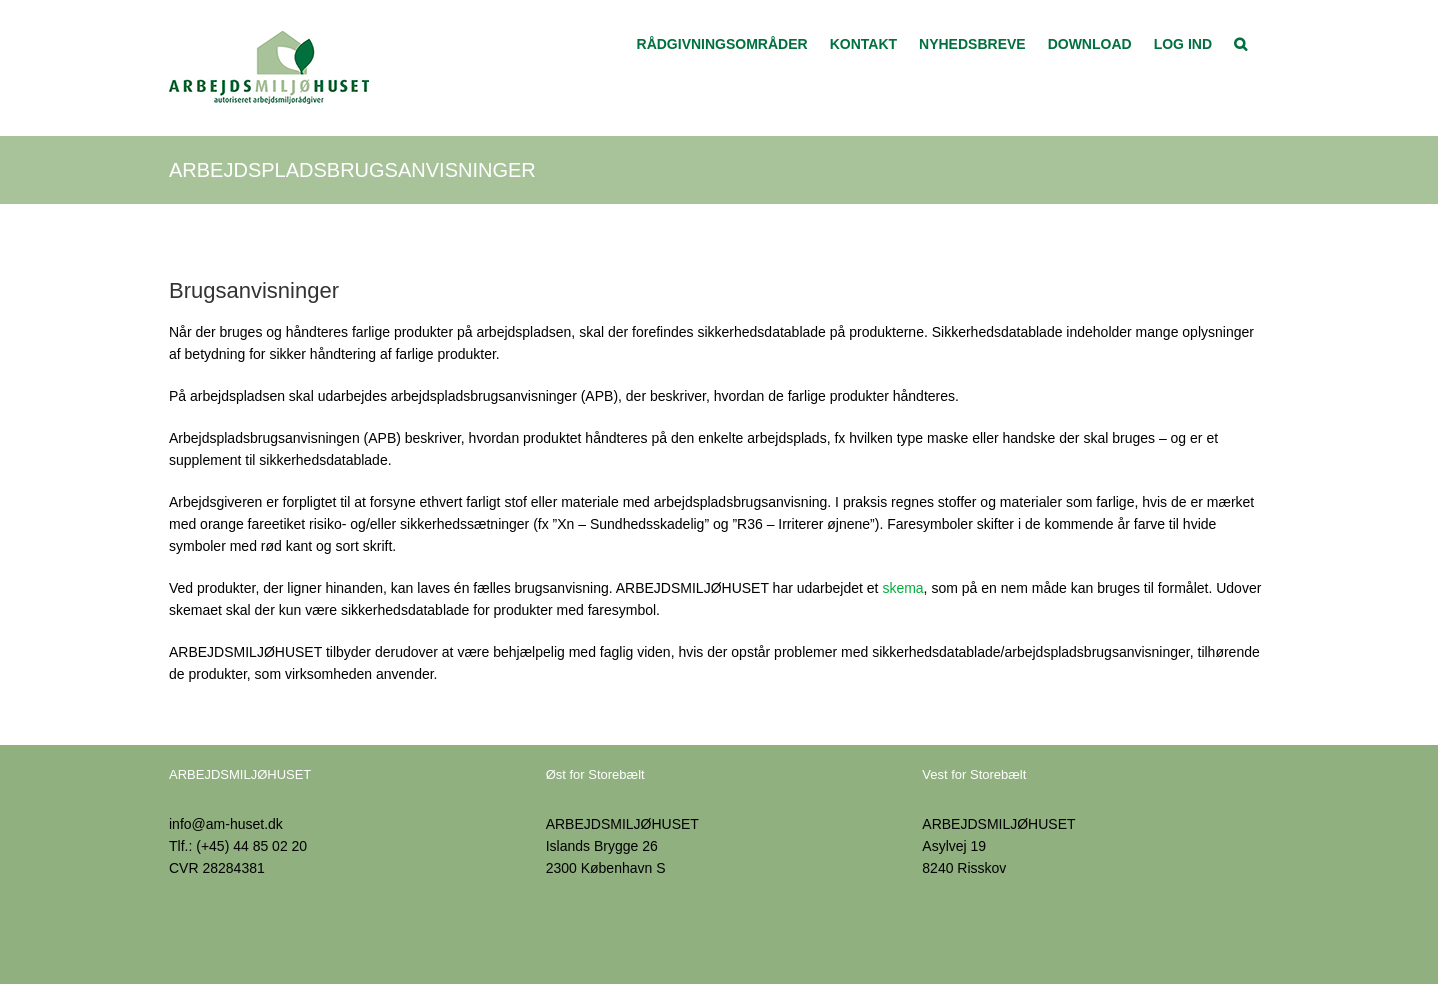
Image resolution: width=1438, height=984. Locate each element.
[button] (1240, 42)
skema (902, 588)
